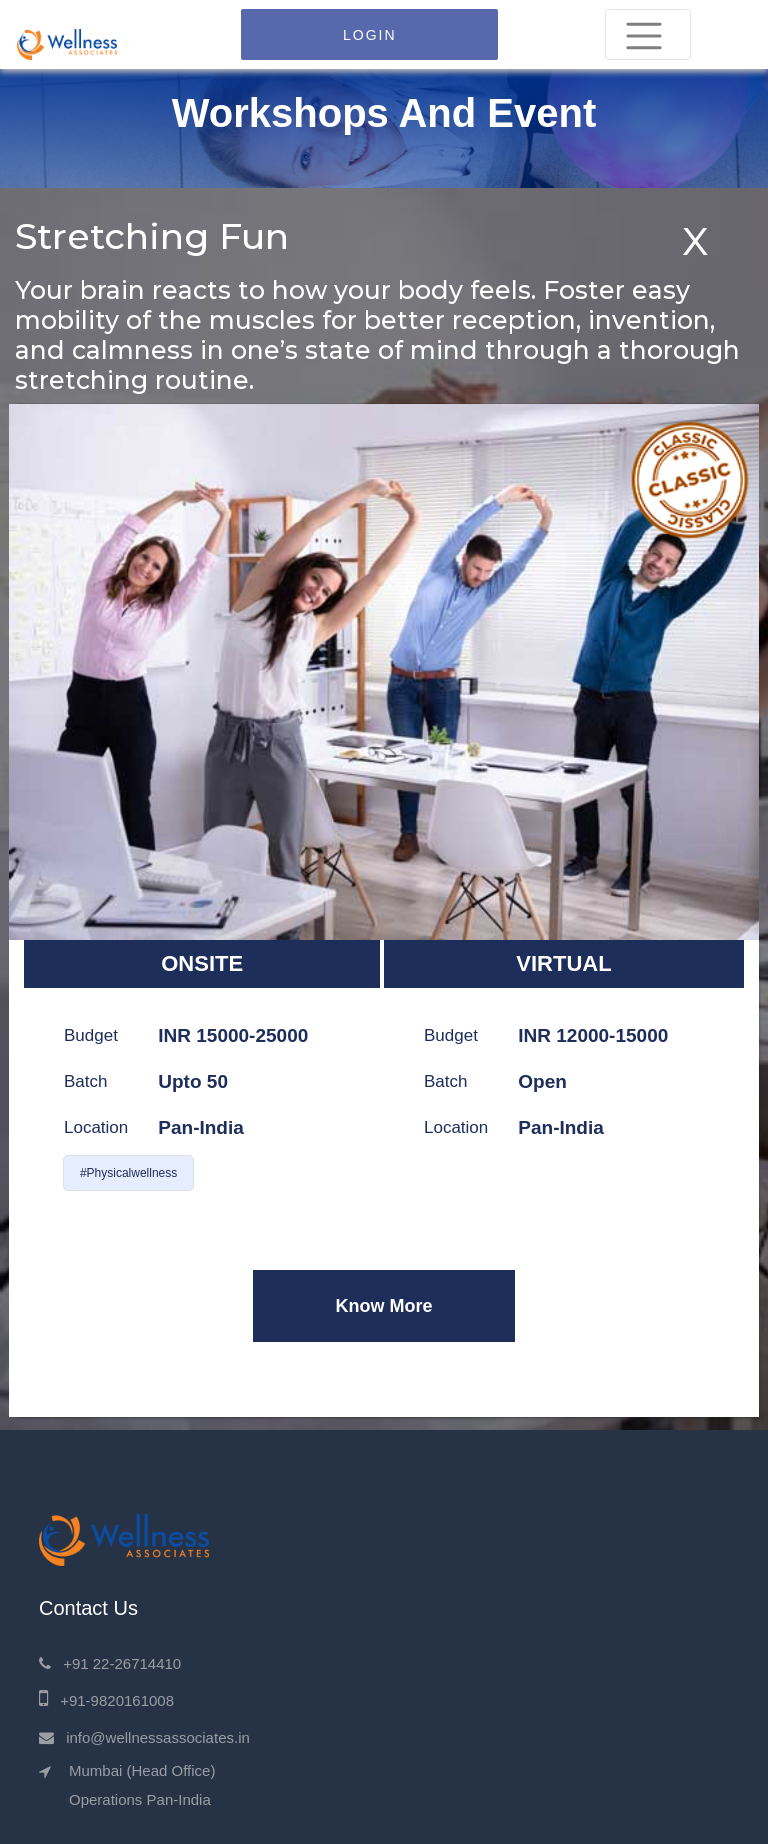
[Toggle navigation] (648, 34)
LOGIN (370, 35)
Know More (383, 1306)
